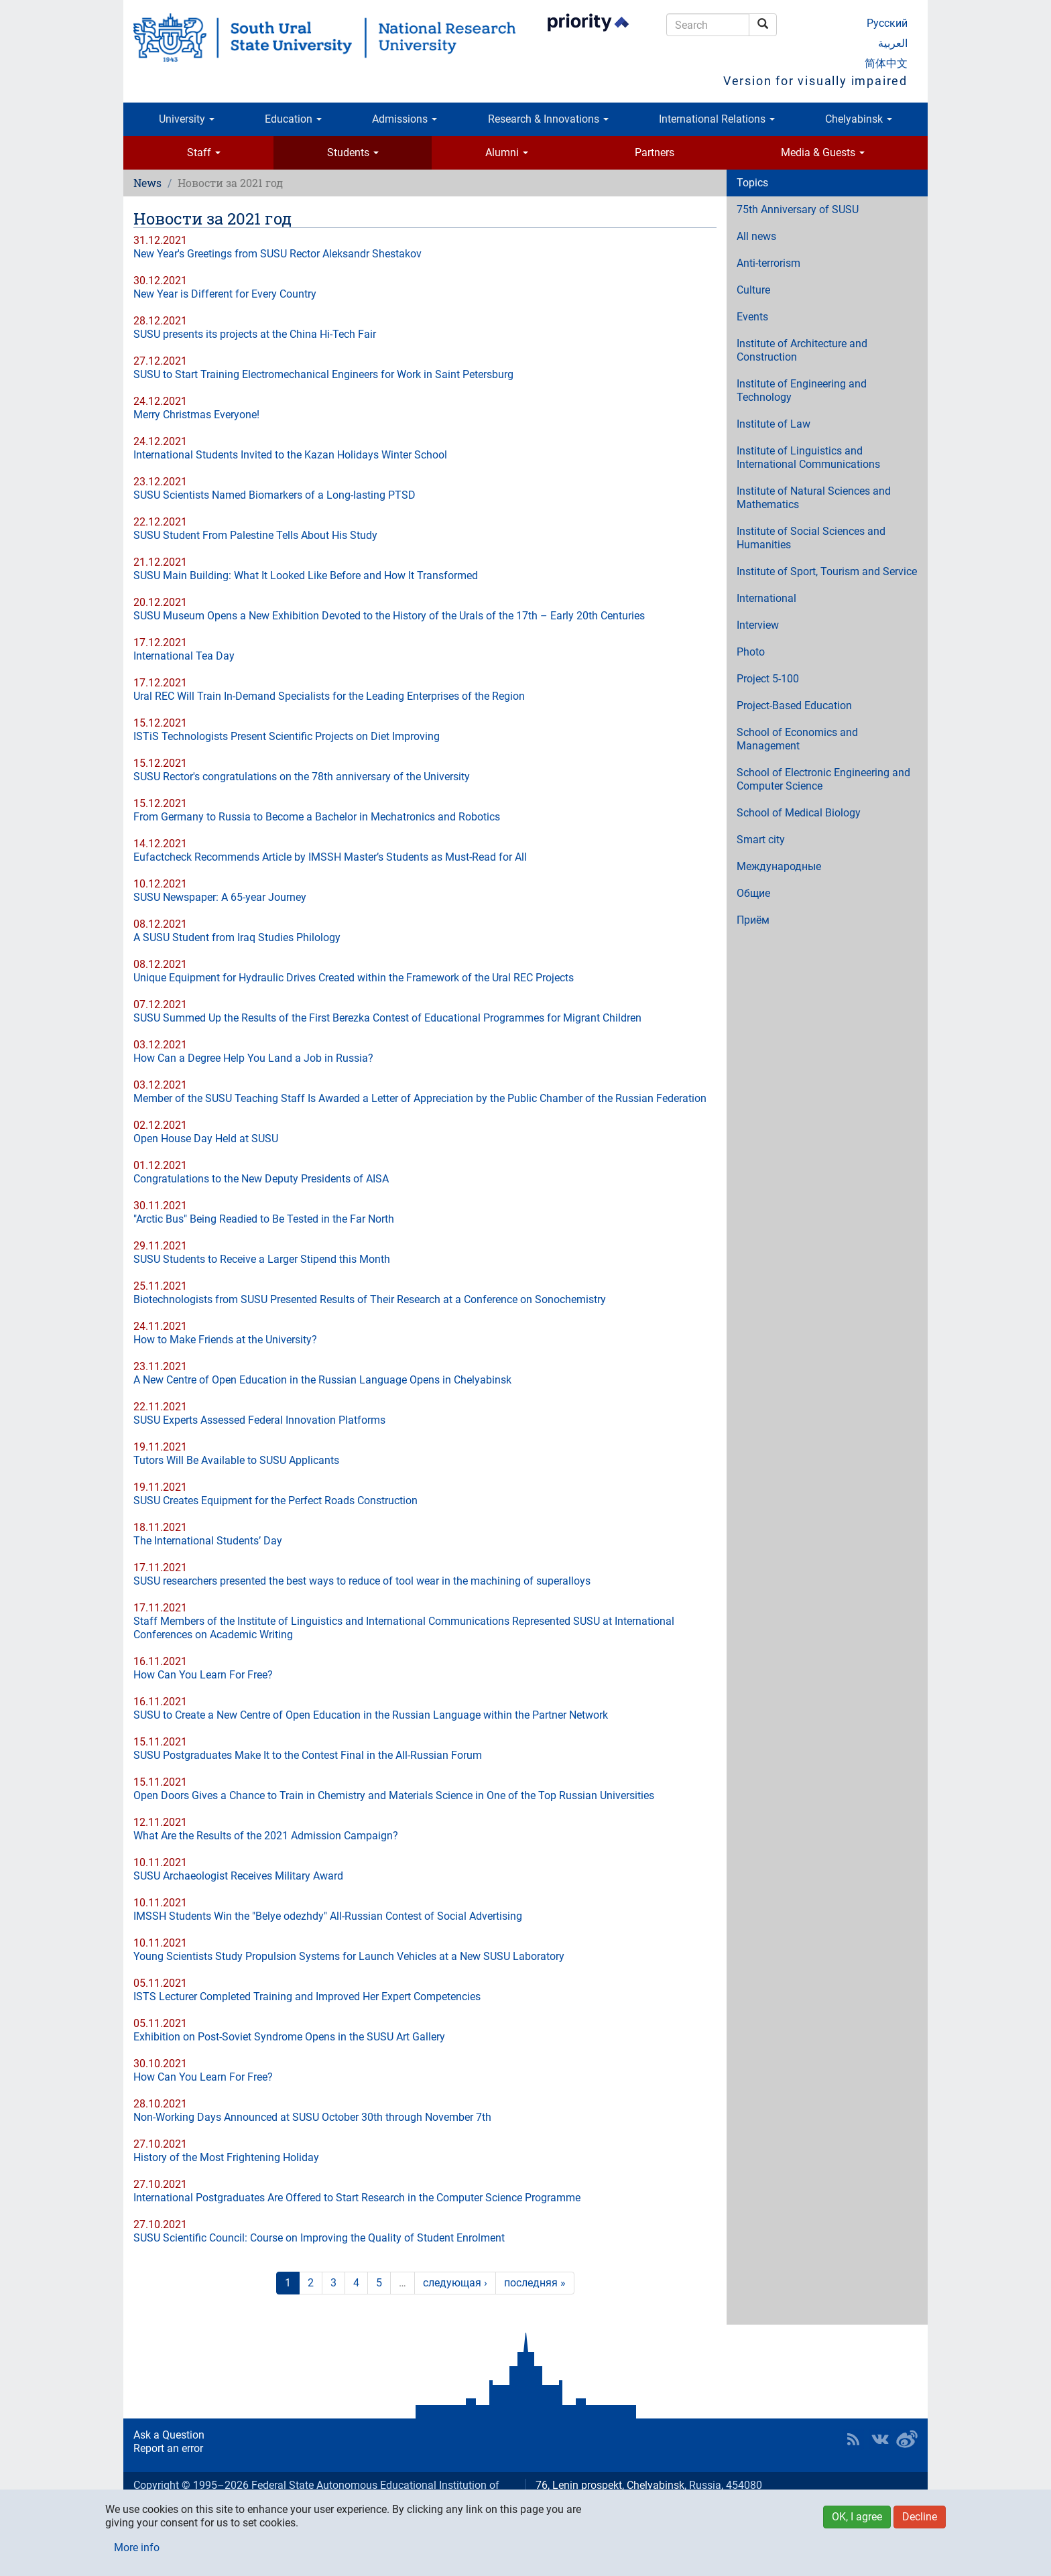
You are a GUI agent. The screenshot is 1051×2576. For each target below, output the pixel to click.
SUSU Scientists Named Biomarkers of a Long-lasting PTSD (274, 495)
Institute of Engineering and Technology (802, 390)
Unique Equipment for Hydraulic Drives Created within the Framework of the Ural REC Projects (353, 977)
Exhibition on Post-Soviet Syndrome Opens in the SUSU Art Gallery (289, 2036)
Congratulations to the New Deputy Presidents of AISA (261, 1178)
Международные (779, 866)
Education (293, 119)
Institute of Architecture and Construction (802, 350)
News (147, 183)
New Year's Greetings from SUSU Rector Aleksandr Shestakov (277, 253)
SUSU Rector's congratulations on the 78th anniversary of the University (301, 776)
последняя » (535, 2282)
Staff (204, 152)
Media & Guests (823, 152)
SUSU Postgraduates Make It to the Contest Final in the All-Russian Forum (307, 1755)
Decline (919, 2516)
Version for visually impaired (815, 81)
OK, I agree (857, 2516)
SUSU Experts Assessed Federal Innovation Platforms (259, 1420)
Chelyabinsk (858, 119)
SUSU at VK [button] (880, 2439)
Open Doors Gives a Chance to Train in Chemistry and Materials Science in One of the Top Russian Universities (393, 1795)
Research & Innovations (548, 119)
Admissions (404, 119)
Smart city (761, 839)
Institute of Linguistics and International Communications (808, 457)
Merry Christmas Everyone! (196, 414)
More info (137, 2547)
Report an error (168, 2448)
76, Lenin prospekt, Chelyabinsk (610, 2485)
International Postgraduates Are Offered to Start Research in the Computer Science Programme (356, 2197)
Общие (753, 893)
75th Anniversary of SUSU (798, 209)
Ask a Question (168, 2435)
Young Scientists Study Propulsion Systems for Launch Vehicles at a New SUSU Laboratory (348, 1956)
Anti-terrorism (768, 263)
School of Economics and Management (797, 739)
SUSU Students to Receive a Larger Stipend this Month (261, 1259)
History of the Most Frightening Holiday (226, 2157)
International (766, 598)
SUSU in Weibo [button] (907, 2439)
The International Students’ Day (207, 1540)
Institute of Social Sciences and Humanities (811, 538)
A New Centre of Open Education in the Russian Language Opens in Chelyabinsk (322, 1379)
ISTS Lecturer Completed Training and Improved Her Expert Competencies (307, 1996)
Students (353, 152)
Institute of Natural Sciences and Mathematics (814, 498)
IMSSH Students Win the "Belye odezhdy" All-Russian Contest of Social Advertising (327, 1916)
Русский (887, 23)
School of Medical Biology (799, 812)
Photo (751, 652)
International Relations (717, 119)
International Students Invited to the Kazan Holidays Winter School (290, 454)
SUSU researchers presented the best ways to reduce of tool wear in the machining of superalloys (362, 1581)
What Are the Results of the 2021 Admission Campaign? (265, 1835)
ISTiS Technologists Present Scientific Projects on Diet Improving (286, 736)
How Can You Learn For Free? (203, 1674)
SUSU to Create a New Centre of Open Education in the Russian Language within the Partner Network (370, 1715)
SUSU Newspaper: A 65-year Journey (219, 897)
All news (756, 236)
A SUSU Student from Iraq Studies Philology (237, 937)
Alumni (506, 152)
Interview (758, 625)
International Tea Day (184, 656)
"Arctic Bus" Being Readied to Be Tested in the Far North (263, 1219)
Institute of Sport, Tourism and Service (827, 571)
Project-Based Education (794, 705)
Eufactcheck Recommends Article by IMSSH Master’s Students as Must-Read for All (330, 857)
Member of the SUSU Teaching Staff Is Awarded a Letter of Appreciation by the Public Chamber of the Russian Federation (419, 1098)
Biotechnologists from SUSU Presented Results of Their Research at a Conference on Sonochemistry (369, 1299)
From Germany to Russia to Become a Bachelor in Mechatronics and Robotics (316, 816)
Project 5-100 (768, 678)
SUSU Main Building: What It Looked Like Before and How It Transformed (305, 575)
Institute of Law (773, 424)
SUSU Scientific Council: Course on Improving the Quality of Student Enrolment (319, 2237)
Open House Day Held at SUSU (205, 1138)
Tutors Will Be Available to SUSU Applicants (236, 1460)
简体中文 (886, 63)
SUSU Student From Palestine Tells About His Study (255, 535)
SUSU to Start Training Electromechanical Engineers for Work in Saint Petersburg (323, 374)
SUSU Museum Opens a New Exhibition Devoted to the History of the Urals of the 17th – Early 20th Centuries (389, 615)
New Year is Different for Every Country (224, 294)
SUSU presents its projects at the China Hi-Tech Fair (254, 334)
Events (752, 316)
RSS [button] (853, 2439)
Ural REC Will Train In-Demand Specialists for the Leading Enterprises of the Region (329, 696)
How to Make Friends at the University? (225, 1339)
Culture (753, 290)
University (186, 119)
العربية (893, 43)
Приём (753, 920)
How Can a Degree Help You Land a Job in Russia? (253, 1058)
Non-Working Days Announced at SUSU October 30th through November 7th (312, 2117)
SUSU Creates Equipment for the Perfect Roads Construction (275, 1500)
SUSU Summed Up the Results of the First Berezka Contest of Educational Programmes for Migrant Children (387, 1017)
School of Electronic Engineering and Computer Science (823, 779)
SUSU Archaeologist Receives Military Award (238, 1875)
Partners (654, 152)
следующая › (455, 2282)
